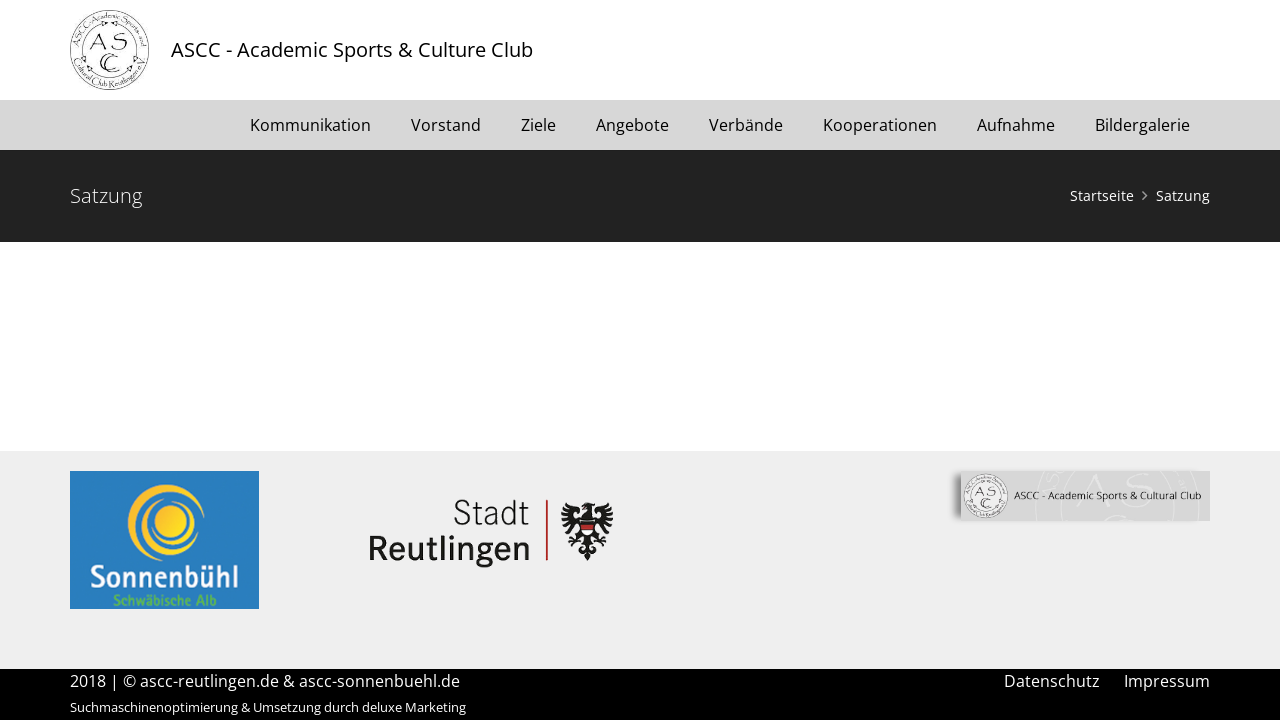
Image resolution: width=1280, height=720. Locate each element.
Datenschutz (1052, 681)
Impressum (1167, 681)
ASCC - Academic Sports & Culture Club (352, 49)
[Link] (109, 50)
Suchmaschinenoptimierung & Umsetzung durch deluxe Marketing (268, 707)
